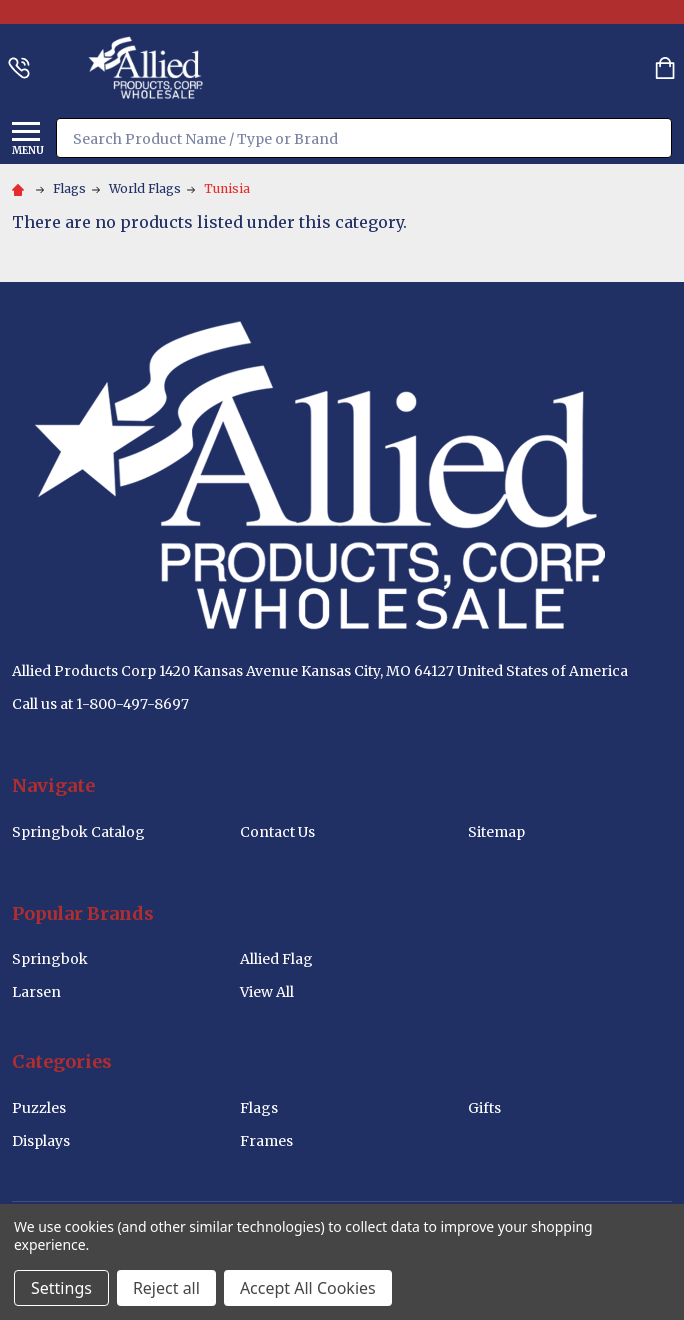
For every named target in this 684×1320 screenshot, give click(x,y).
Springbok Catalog (78, 832)
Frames (266, 1141)
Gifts (484, 1108)
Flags (259, 1108)
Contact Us (277, 832)
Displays (41, 1141)
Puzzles (39, 1108)
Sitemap (496, 832)
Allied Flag (276, 959)
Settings (61, 1288)
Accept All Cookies (308, 1288)
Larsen (36, 992)
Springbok (50, 959)
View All (267, 992)
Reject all (166, 1288)
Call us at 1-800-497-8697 (100, 704)
